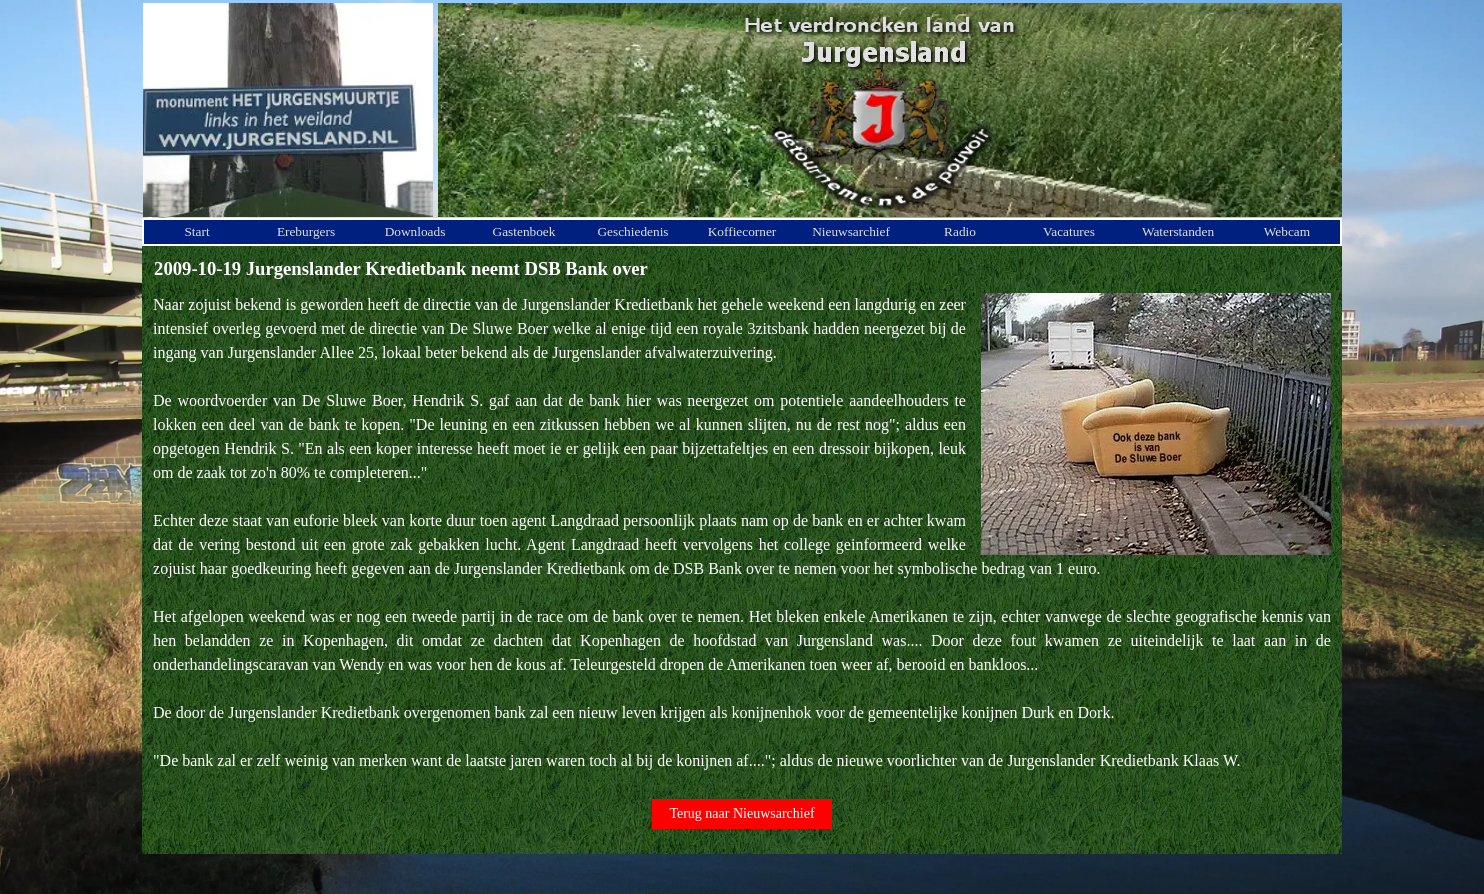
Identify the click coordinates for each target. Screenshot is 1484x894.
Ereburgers (306, 231)
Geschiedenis (632, 231)
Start (196, 231)
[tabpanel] (742, 533)
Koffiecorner (742, 231)
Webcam (1287, 231)
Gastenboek (524, 231)
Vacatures (1069, 231)
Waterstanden (1178, 231)
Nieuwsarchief (851, 231)
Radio (960, 231)
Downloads (415, 231)
